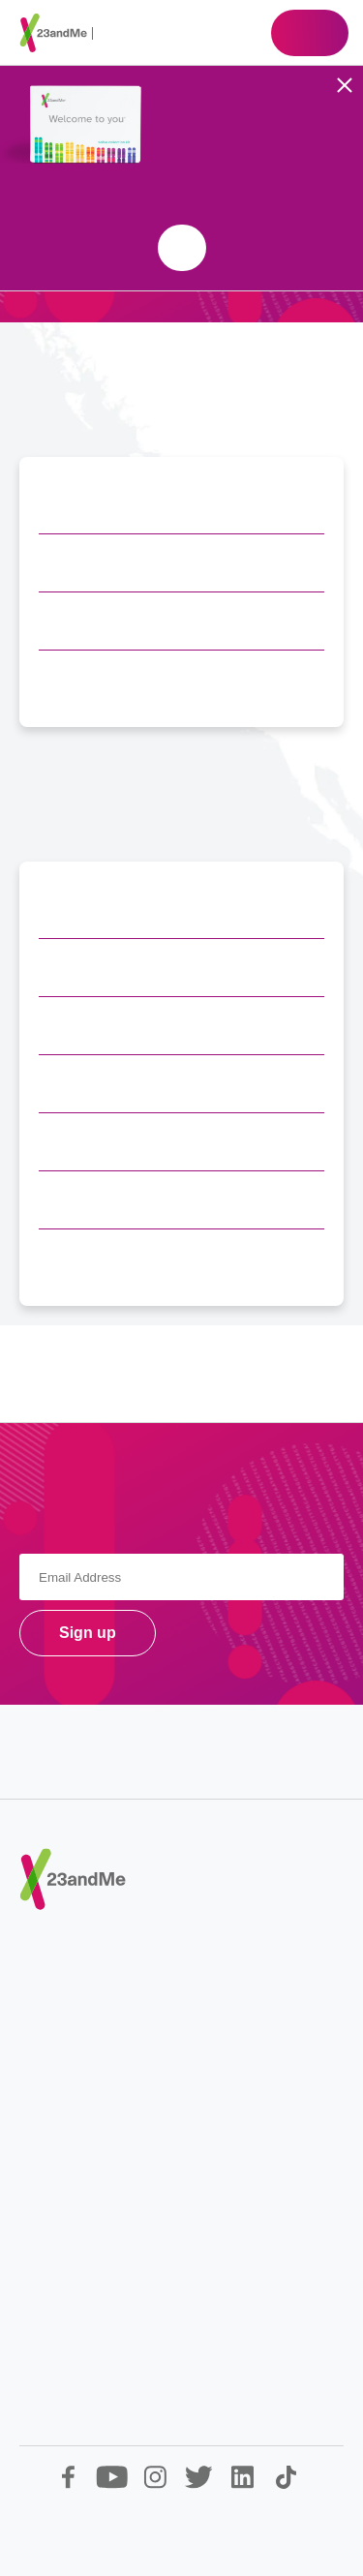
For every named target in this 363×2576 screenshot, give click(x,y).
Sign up (87, 1632)
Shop (309, 33)
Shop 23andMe (182, 248)
